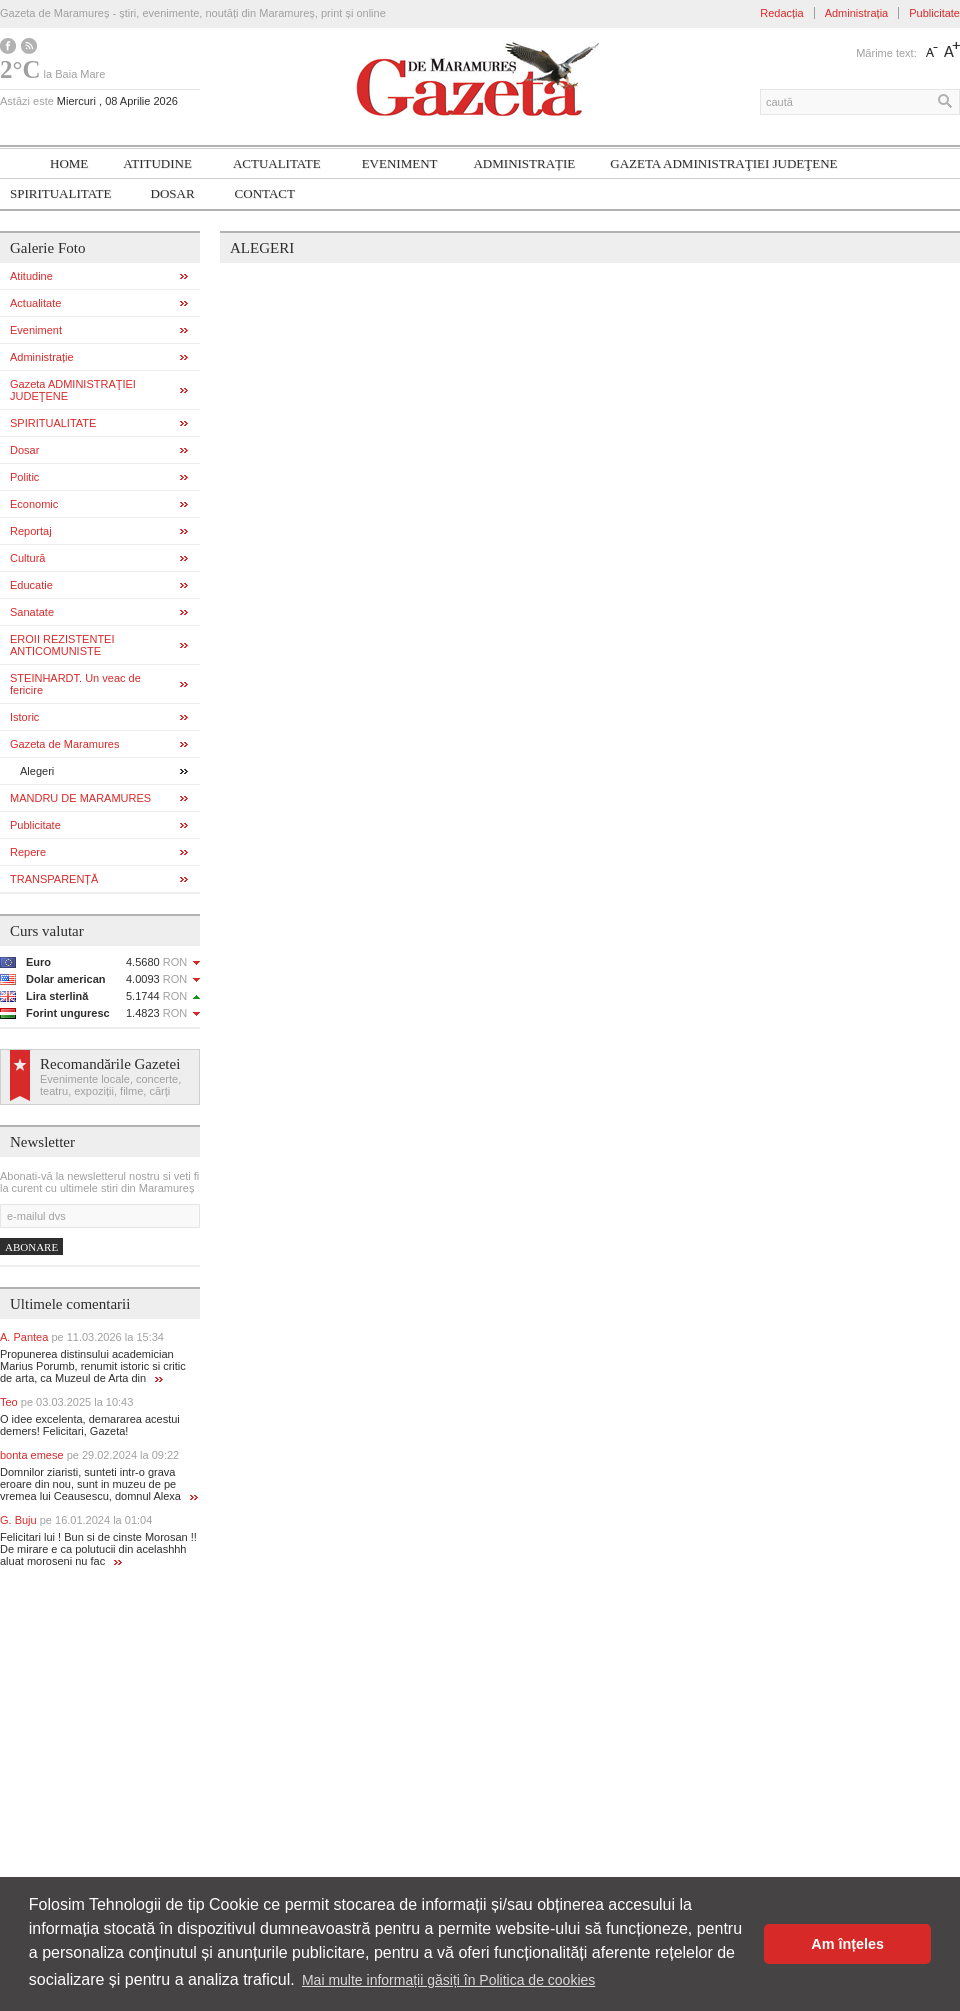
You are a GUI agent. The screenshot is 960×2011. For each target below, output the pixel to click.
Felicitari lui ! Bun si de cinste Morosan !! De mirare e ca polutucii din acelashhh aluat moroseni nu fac (98, 1549)
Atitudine (157, 163)
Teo (66, 1402)
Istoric (24, 717)
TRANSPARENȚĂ (54, 879)
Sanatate (32, 612)
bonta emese (89, 1455)
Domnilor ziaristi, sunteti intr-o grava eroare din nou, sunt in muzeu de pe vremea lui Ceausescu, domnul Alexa (99, 1484)
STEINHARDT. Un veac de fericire (75, 684)
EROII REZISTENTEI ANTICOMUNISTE (62, 645)
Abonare (31, 1247)
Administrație (524, 163)
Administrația (857, 13)
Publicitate (934, 13)
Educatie (31, 585)
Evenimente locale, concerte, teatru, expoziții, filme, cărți (110, 1085)
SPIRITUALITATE (61, 193)
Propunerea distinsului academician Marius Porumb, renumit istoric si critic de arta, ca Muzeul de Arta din (93, 1366)
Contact (265, 193)
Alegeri (37, 771)
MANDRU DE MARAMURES (80, 798)
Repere (28, 852)
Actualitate (277, 163)
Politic (24, 477)
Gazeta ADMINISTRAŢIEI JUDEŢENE (723, 163)
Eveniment (400, 163)
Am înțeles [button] (847, 1944)
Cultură (27, 558)
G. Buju (76, 1520)
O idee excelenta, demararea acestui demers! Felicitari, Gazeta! (90, 1425)
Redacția (781, 13)
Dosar (173, 193)
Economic (34, 504)
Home (69, 163)
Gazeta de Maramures (64, 744)
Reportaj (31, 531)
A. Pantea (82, 1337)
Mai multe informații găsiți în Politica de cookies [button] (448, 1980)
